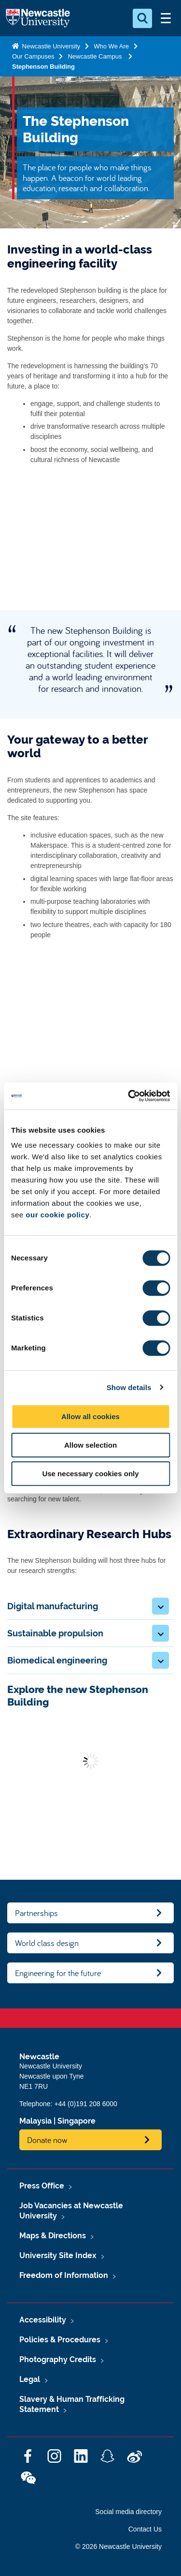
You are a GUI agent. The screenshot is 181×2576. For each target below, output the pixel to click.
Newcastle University (50, 46)
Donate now (47, 2139)
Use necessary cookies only (90, 1473)
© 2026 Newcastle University (118, 2546)
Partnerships (36, 1912)
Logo (38, 18)
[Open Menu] (165, 18)
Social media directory (128, 2512)
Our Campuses (33, 56)
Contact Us (145, 2529)
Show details (129, 1387)
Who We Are (111, 46)
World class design (47, 1942)
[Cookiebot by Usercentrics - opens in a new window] (129, 1096)
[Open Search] (142, 18)
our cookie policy (57, 1215)
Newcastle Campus (96, 56)
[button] (160, 1606)
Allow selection (90, 1445)
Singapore (76, 2121)
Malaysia (35, 2121)
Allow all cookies (90, 1416)
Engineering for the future (58, 1972)
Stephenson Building (43, 66)
